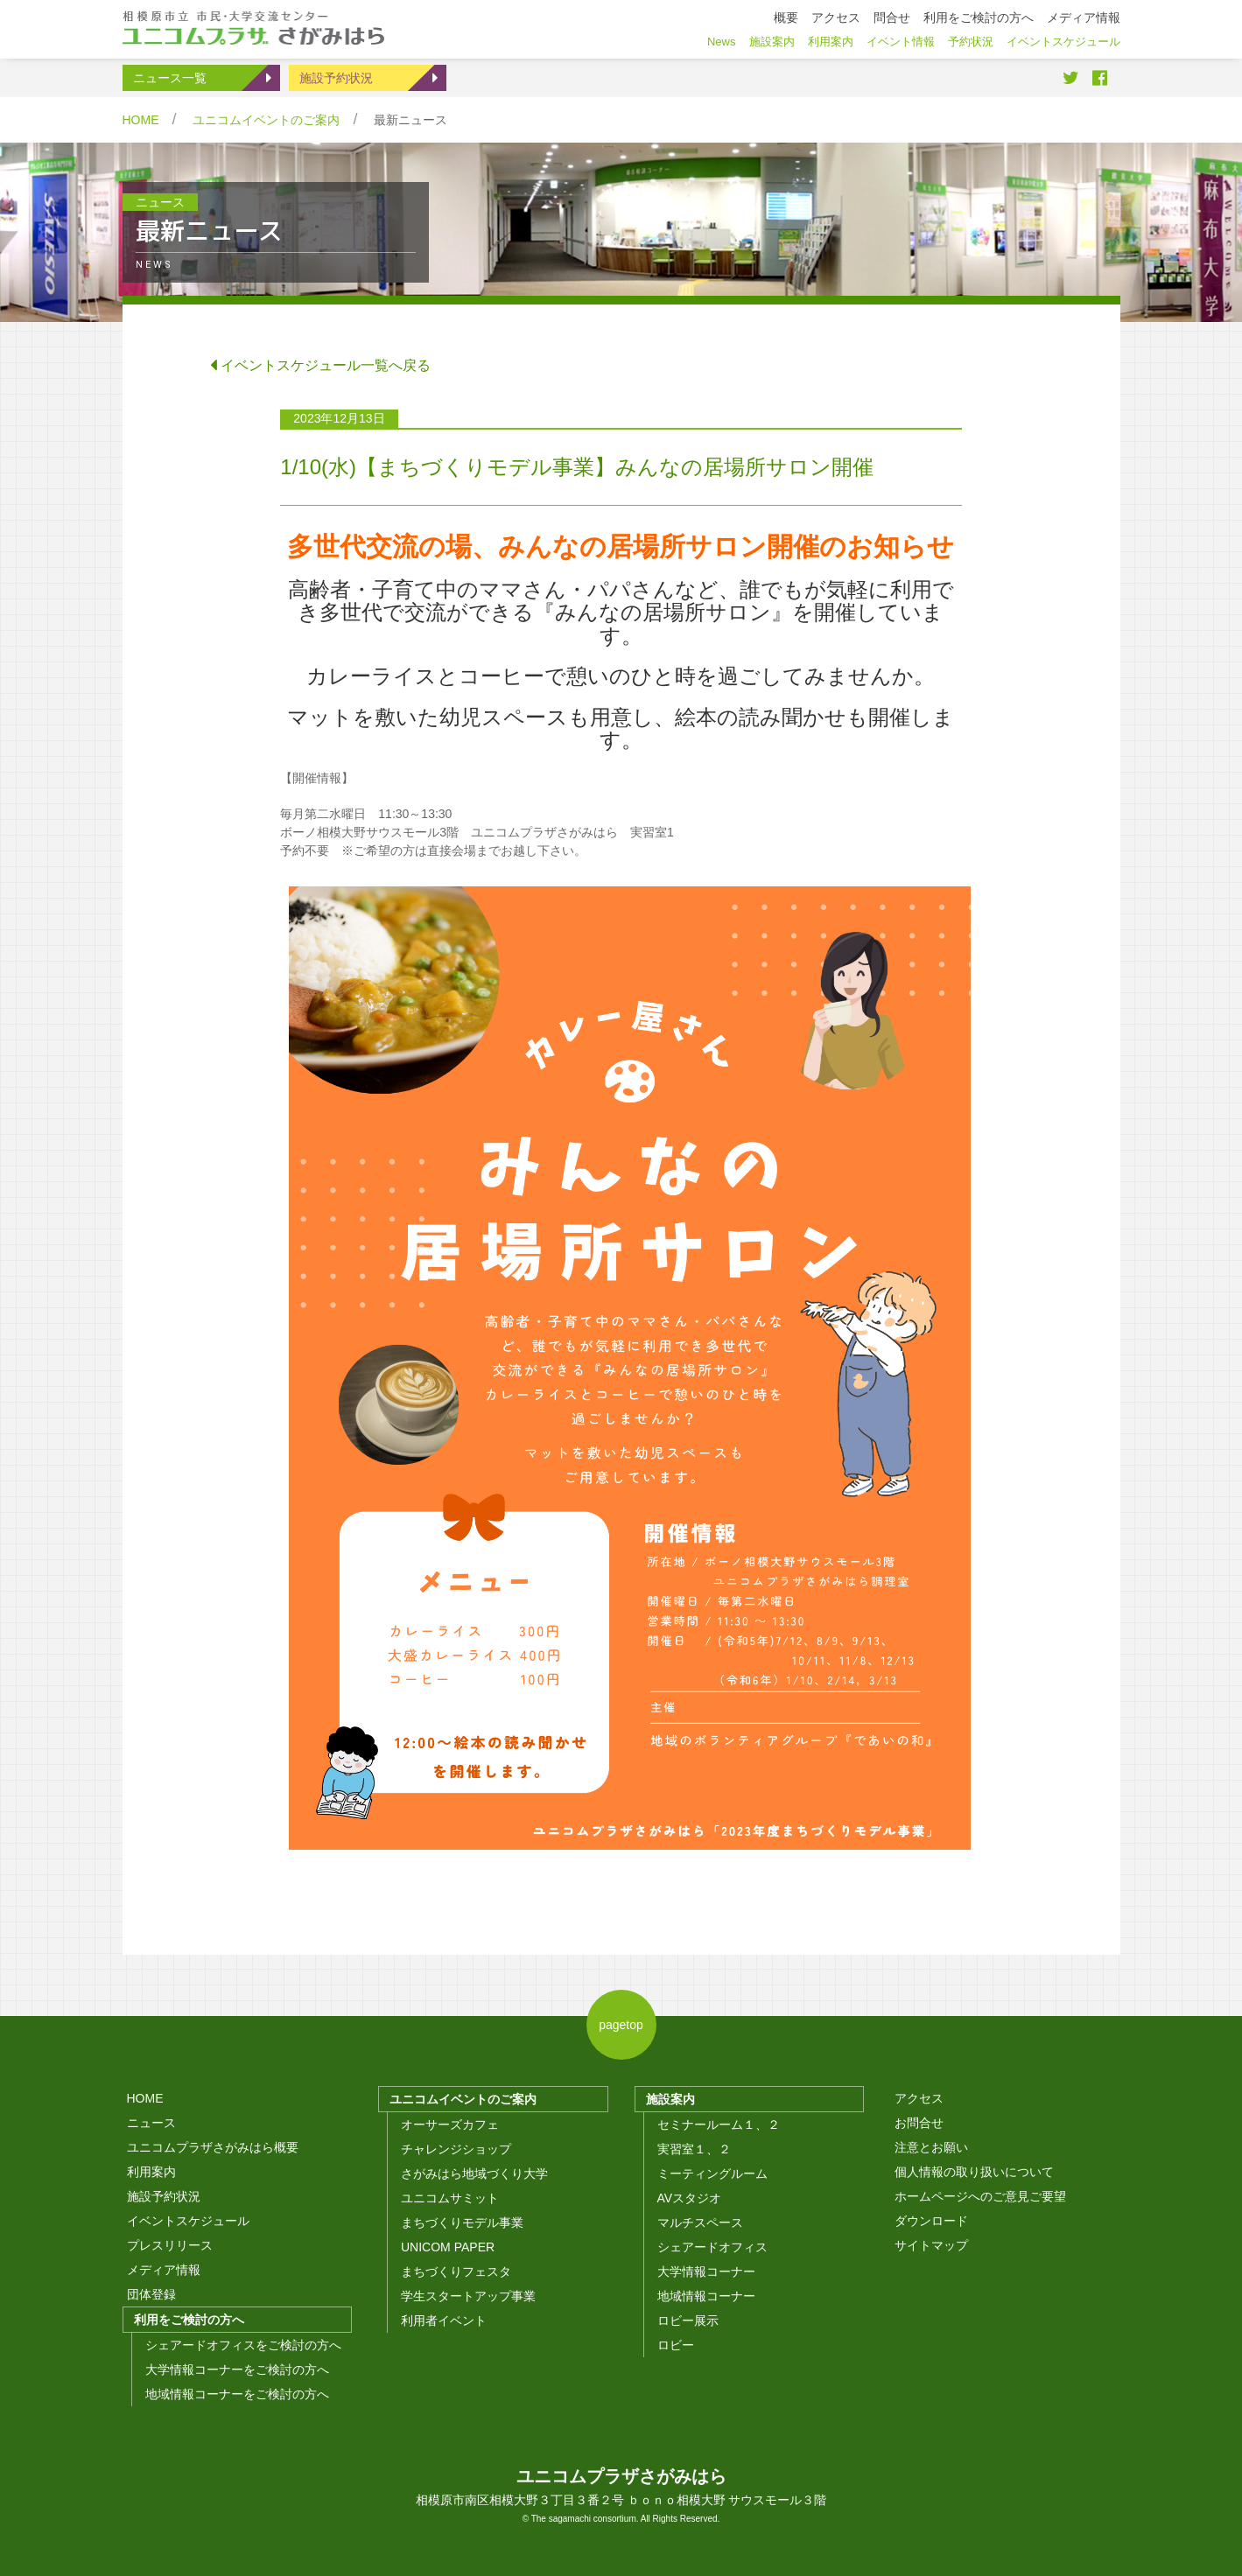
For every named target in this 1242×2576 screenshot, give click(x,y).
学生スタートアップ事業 (468, 2296)
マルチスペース (700, 2223)
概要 (786, 17)
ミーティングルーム (712, 2173)
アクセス (919, 2098)
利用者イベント (444, 2321)
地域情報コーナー (706, 2296)
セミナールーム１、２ (718, 2125)
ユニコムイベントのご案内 (266, 120)
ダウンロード (931, 2221)
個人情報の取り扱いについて (974, 2172)
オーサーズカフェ (450, 2125)
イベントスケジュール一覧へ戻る (320, 365)
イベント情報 (901, 41)
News (721, 41)
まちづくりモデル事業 (462, 2223)
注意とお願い (931, 2147)
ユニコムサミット (450, 2198)
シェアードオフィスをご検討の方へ (243, 2345)
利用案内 (151, 2172)
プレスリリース (170, 2245)
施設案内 (670, 2099)
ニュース (151, 2123)
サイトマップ (931, 2245)
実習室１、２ (694, 2149)
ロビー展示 (688, 2321)
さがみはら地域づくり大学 (474, 2173)
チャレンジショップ (456, 2149)
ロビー (675, 2345)
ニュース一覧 (170, 78)
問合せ (892, 17)
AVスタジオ (689, 2198)
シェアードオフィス (712, 2247)
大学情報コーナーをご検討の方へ (237, 2369)
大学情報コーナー (706, 2271)
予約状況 (970, 41)
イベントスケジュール (188, 2221)
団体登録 (151, 2294)
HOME (141, 120)
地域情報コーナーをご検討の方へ (237, 2394)
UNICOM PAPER (448, 2247)
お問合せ (919, 2123)
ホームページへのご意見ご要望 (980, 2196)
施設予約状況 (336, 78)
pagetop (621, 2025)
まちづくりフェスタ (456, 2271)
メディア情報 (163, 2270)
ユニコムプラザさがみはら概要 (212, 2147)
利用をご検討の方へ (189, 2320)
